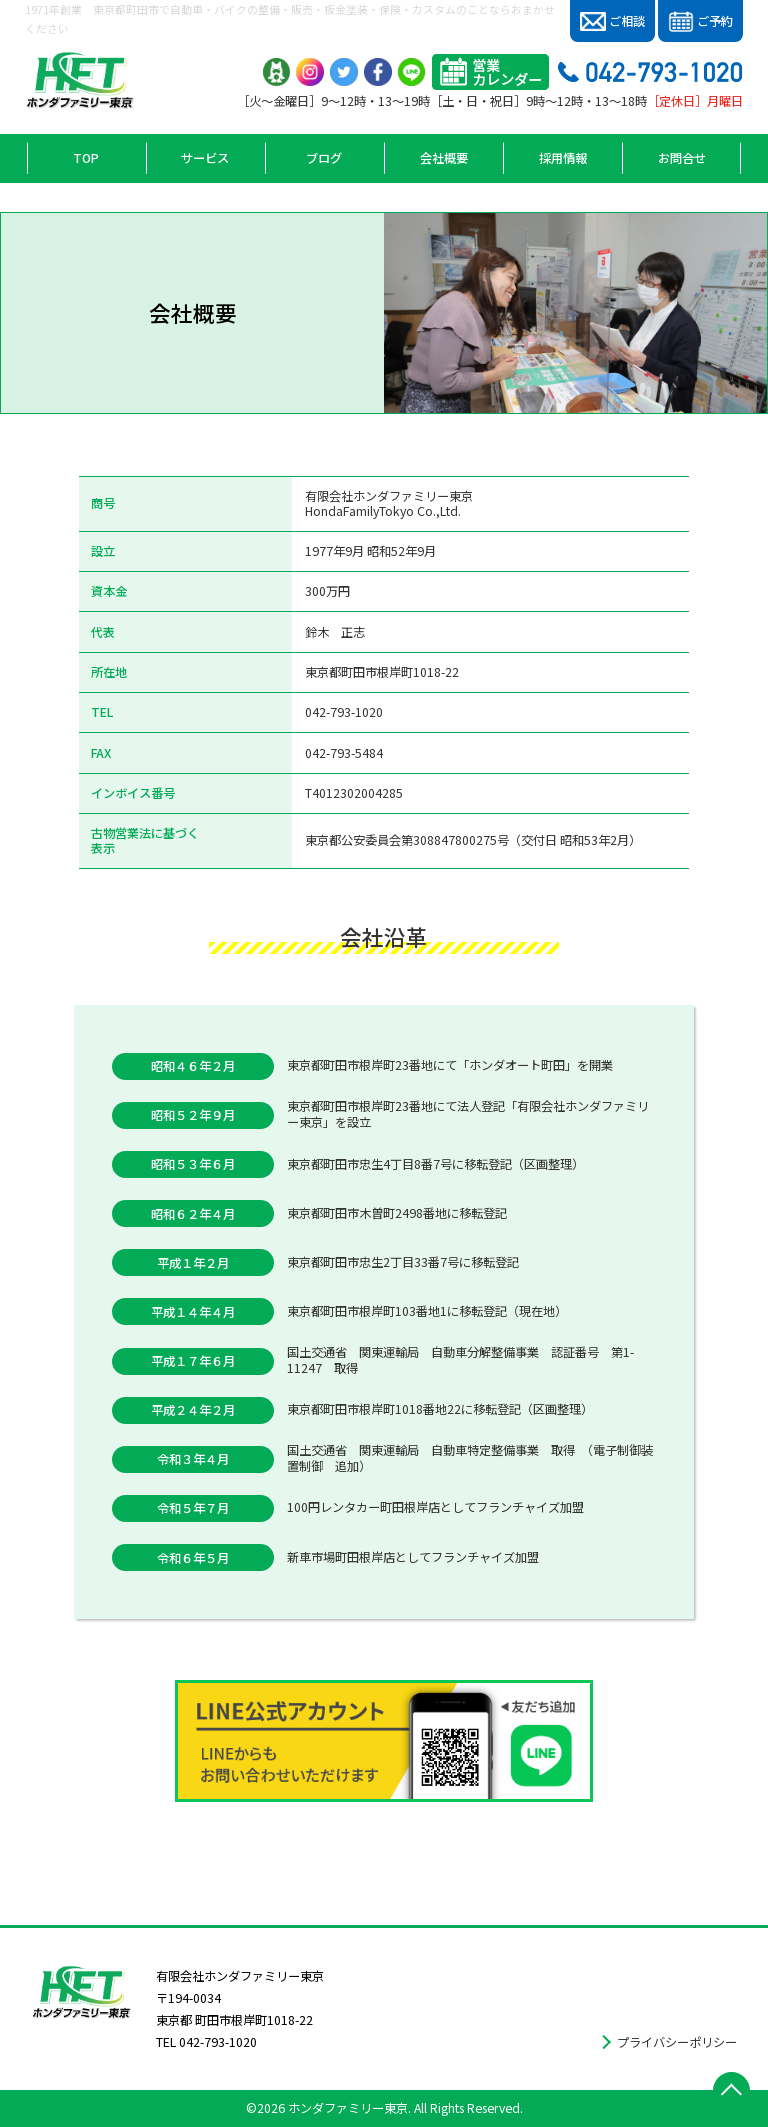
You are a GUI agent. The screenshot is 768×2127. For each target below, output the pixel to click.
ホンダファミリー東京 (348, 2108)
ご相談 (612, 21)
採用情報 (563, 158)
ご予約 (700, 22)
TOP (86, 158)
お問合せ (682, 158)
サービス (205, 158)
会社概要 (444, 158)
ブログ (324, 158)
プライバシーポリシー (677, 2042)
